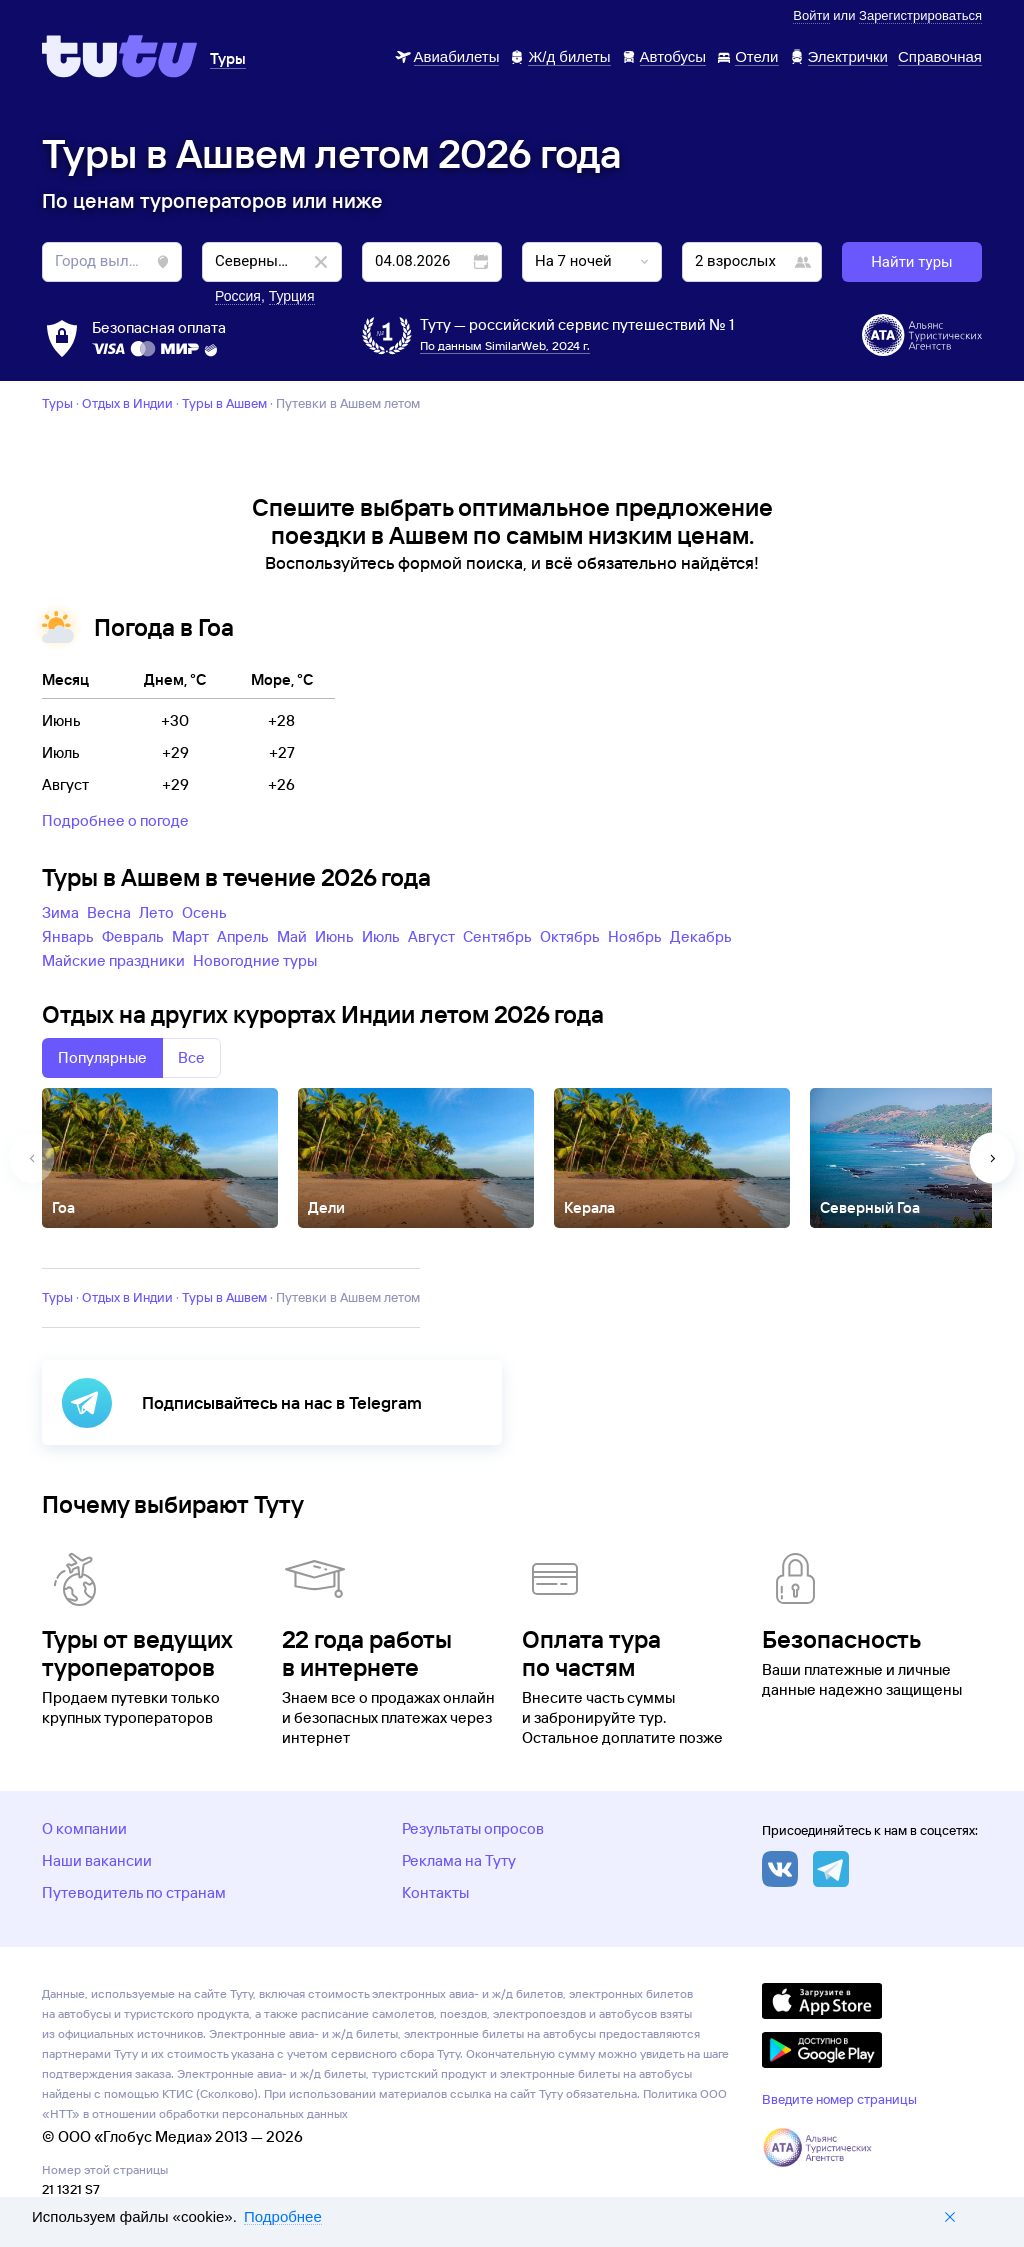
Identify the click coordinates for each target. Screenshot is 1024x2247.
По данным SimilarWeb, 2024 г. (505, 345)
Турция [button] (292, 296)
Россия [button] (238, 296)
